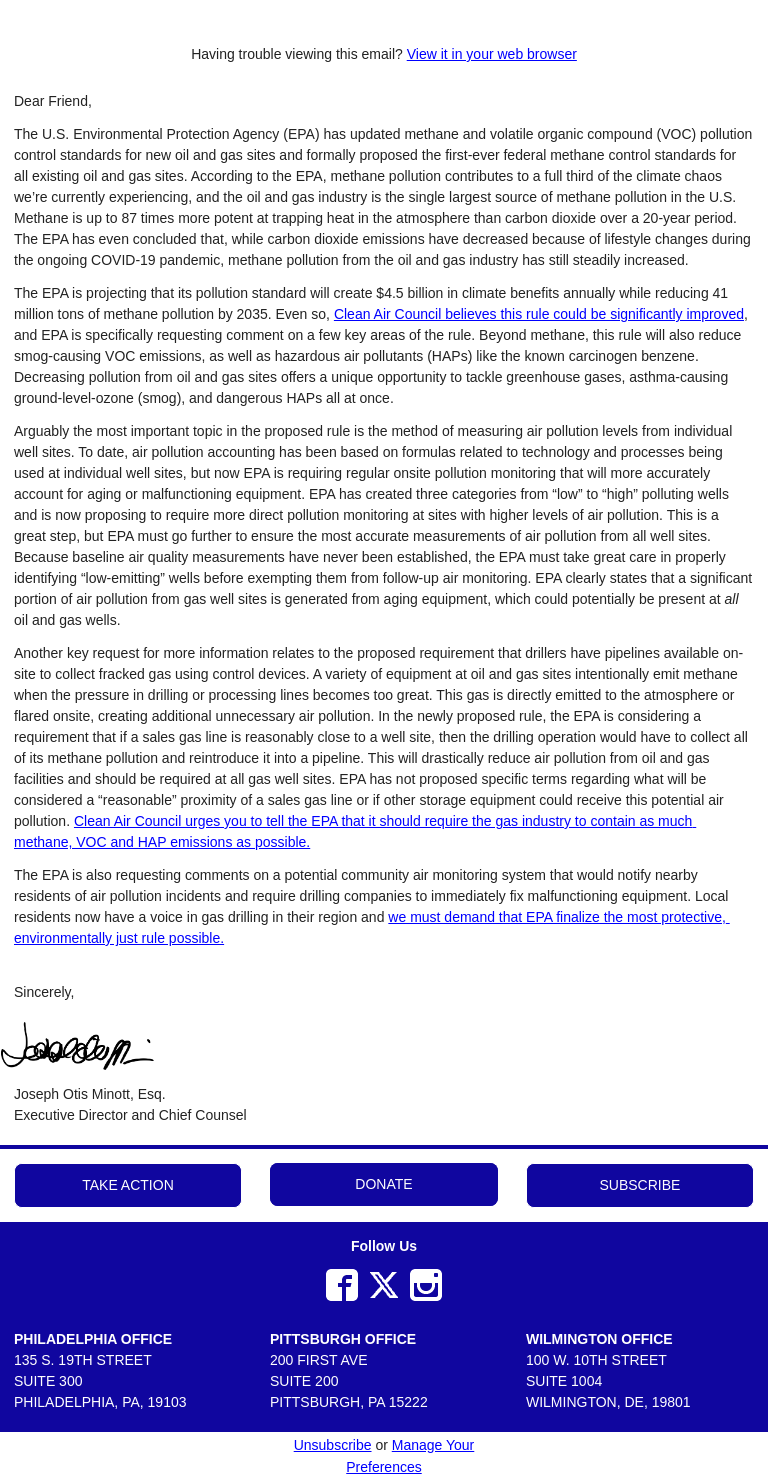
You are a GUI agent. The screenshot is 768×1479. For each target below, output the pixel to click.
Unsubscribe (333, 1445)
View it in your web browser (492, 54)
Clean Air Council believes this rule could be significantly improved (539, 314)
